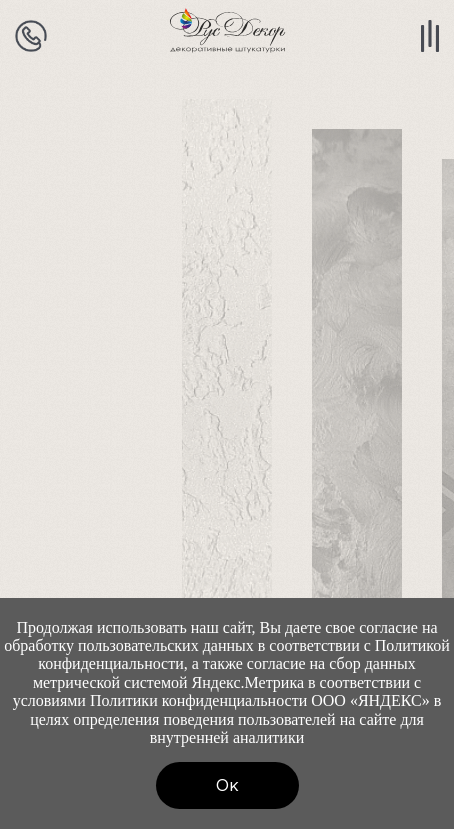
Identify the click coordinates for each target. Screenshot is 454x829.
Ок (227, 785)
